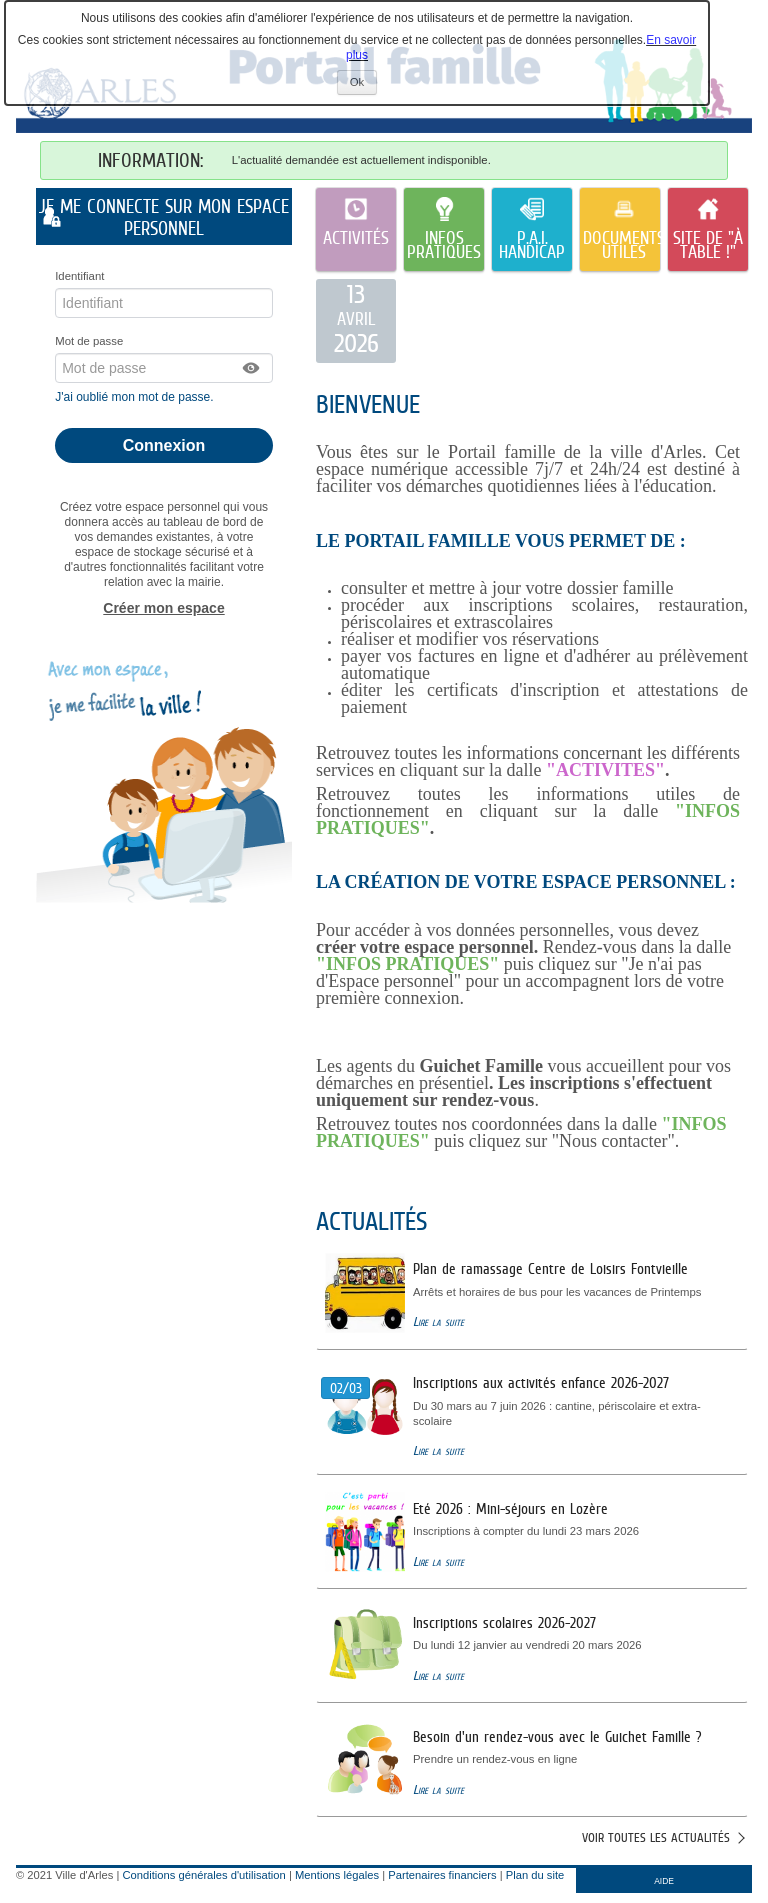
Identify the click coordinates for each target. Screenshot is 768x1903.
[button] (252, 368)
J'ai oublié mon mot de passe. (136, 397)
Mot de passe (89, 341)
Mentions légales (337, 1875)
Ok (363, 84)
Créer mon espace (163, 608)
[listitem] (356, 321)
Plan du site (535, 1875)
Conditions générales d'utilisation (204, 1875)
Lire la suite (438, 1321)
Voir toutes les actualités (656, 1837)
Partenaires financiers (442, 1875)
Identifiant (79, 276)
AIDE (664, 1881)
